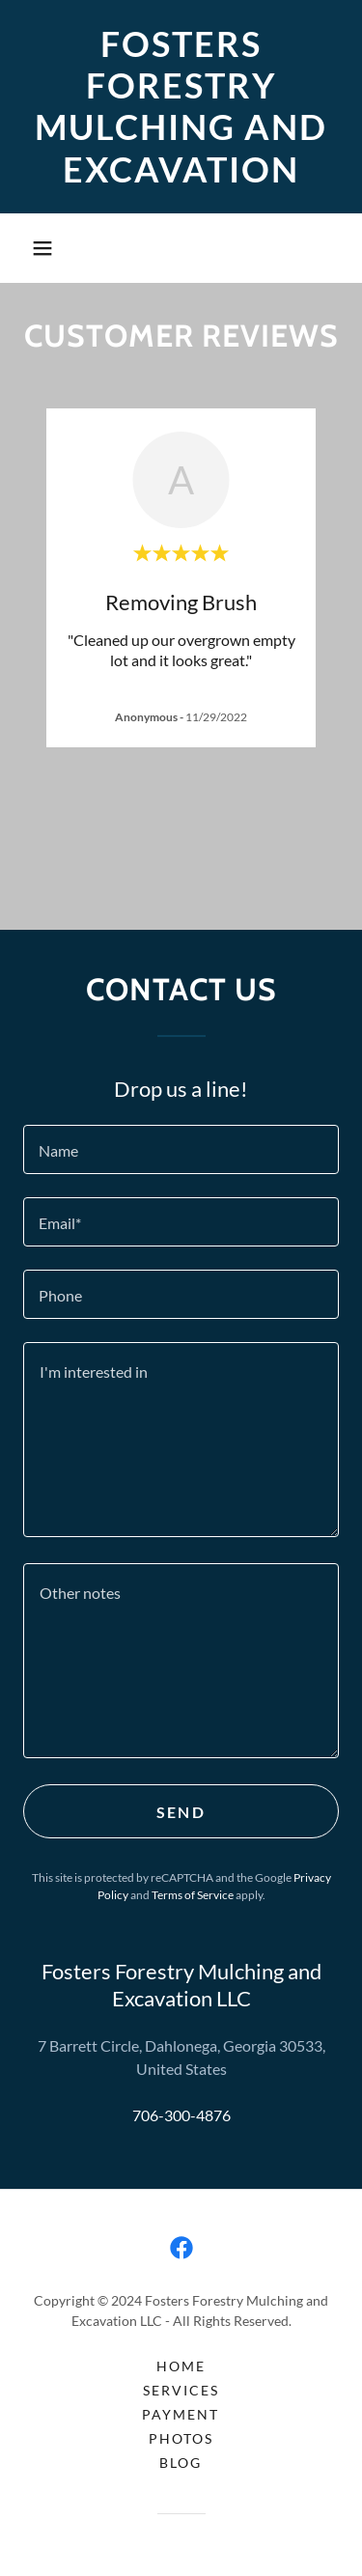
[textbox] (181, 1149)
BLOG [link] (180, 2462)
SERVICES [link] (181, 2390)
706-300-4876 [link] (181, 2115)
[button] (42, 248)
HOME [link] (181, 2366)
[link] (181, 106)
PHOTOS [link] (181, 2438)
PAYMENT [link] (180, 2414)
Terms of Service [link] (193, 1895)
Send (181, 1812)
